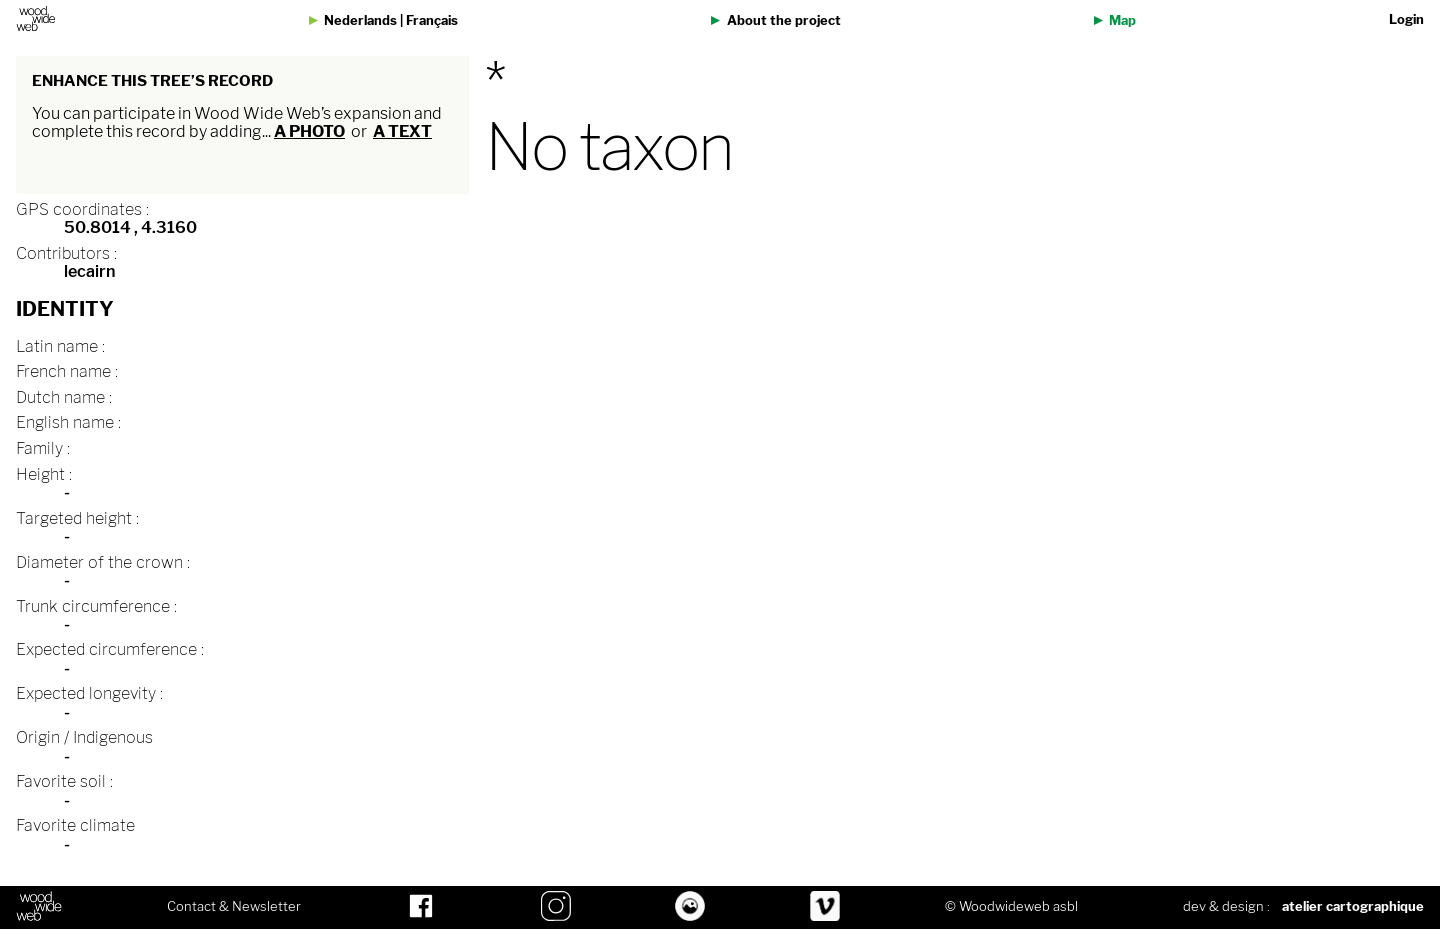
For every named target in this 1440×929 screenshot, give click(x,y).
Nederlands (360, 20)
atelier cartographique (1353, 906)
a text (402, 131)
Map (1122, 20)
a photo (309, 131)
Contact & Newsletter (234, 907)
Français (432, 20)
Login (1406, 19)
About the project (784, 20)
